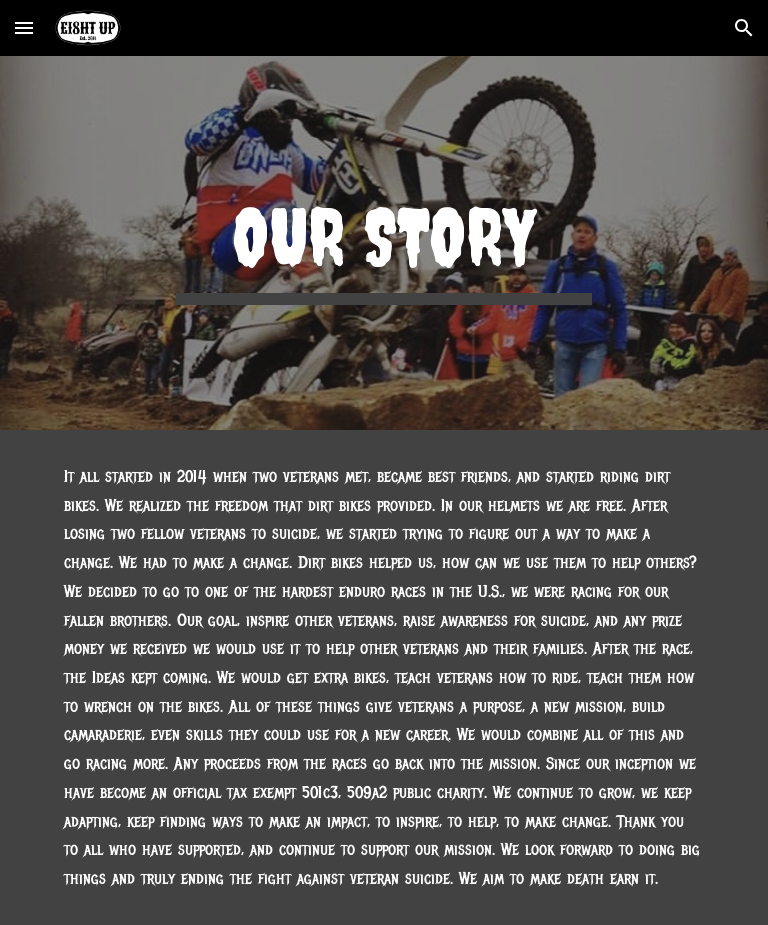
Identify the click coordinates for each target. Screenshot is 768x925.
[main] (383, 243)
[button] (24, 27)
